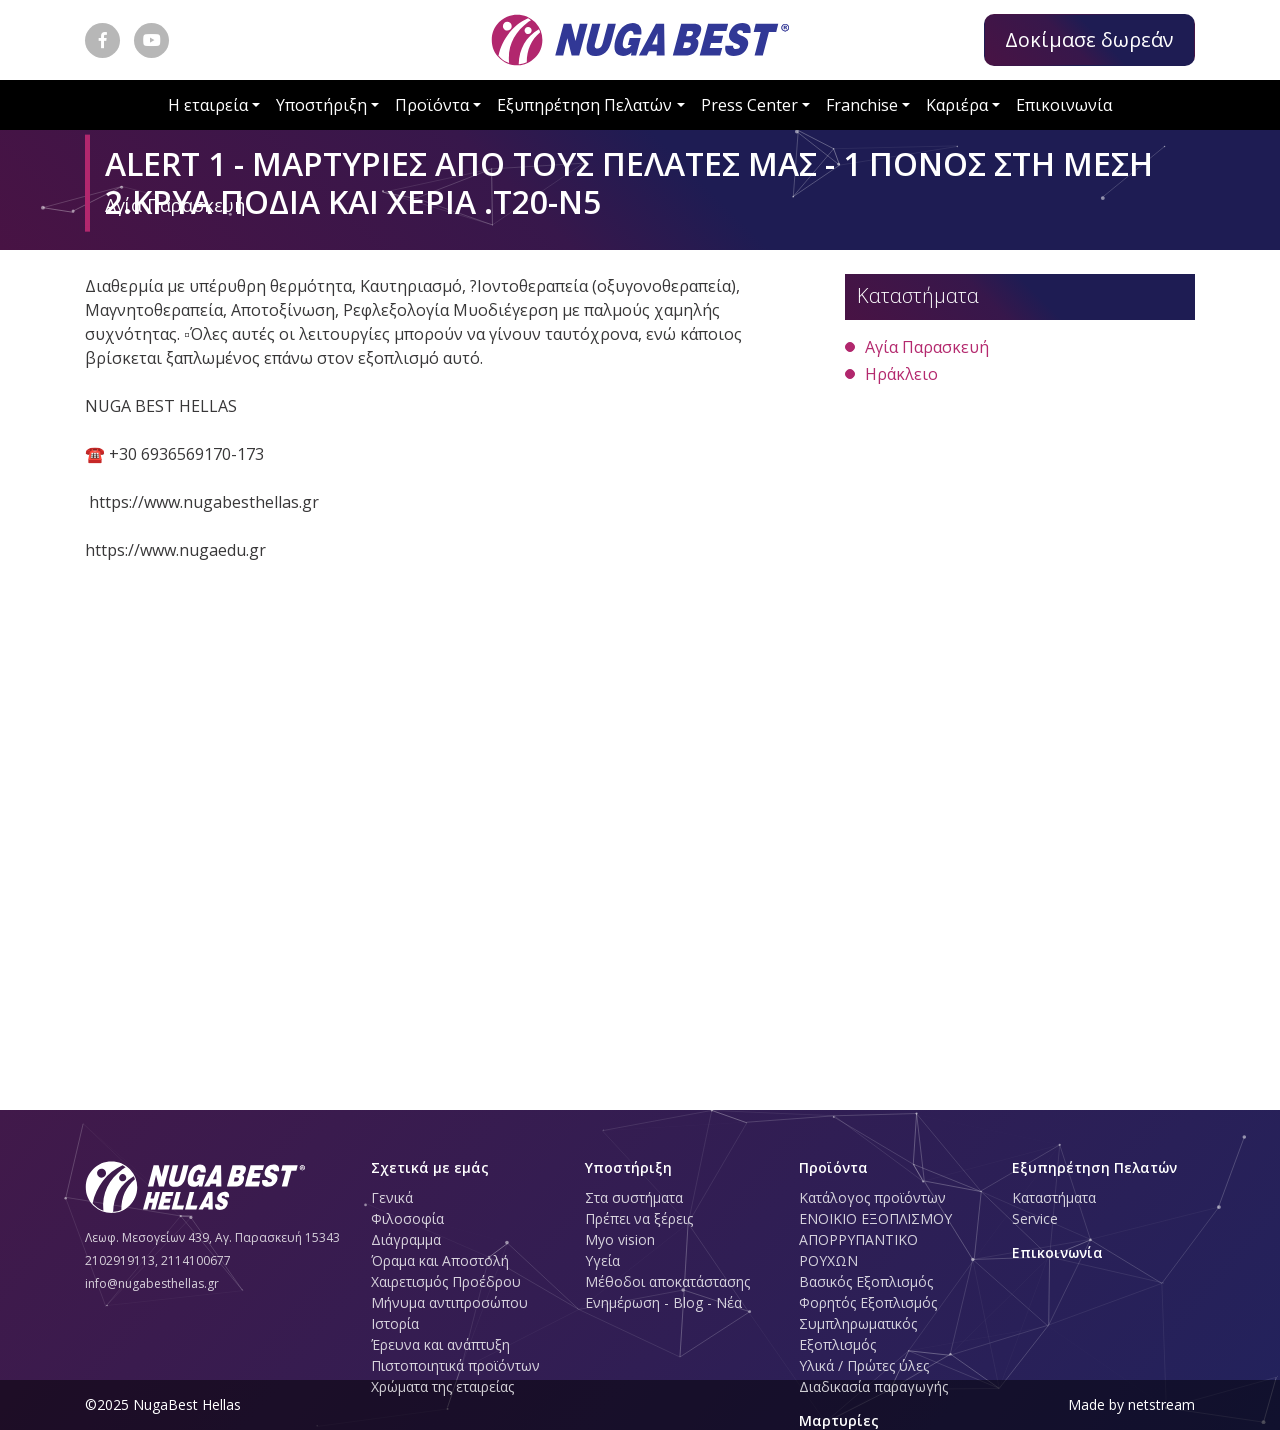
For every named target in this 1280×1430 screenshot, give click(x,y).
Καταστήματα (1054, 1197)
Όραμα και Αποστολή (440, 1260)
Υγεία (602, 1260)
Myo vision (620, 1239)
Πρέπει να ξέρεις (639, 1218)
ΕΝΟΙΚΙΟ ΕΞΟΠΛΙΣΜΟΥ (875, 1218)
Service (1035, 1218)
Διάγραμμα (406, 1239)
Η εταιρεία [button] (208, 105)
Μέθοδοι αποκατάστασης (667, 1281)
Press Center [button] (749, 105)
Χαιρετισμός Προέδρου (446, 1281)
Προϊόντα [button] (432, 105)
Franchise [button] (862, 105)
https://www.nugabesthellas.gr (204, 502)
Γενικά (392, 1197)
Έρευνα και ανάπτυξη (440, 1344)
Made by (1131, 1404)
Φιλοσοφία (407, 1218)
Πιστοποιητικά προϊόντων (455, 1365)
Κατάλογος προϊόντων (872, 1197)
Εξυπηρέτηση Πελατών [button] (584, 105)
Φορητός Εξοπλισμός (868, 1302)
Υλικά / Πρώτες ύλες (864, 1365)
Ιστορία (395, 1323)
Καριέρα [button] (957, 105)
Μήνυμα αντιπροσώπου (449, 1302)
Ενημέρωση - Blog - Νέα (663, 1302)
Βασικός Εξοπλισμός (866, 1281)
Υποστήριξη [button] (321, 105)
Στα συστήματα (634, 1197)
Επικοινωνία (1064, 105)
